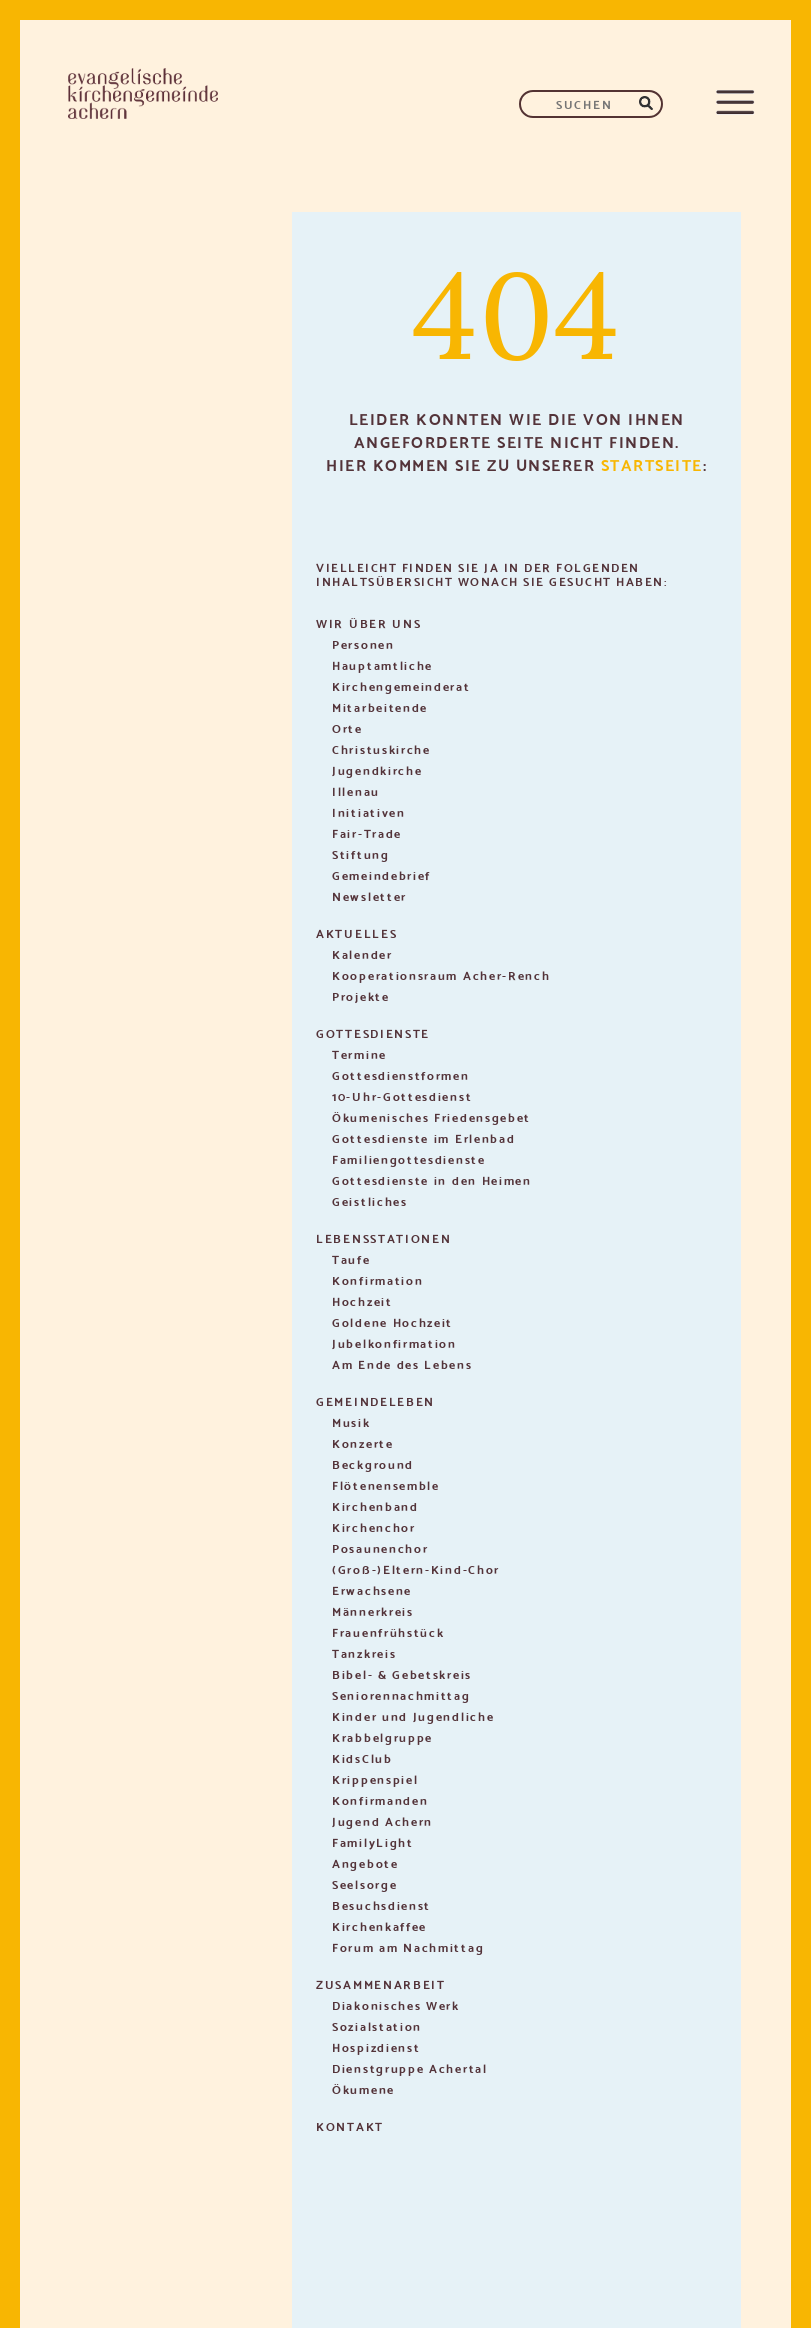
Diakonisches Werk (396, 2004)
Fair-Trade (367, 832)
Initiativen (369, 811)
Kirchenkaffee (379, 1925)
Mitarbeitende (380, 706)
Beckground (373, 1463)
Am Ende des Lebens (402, 1363)
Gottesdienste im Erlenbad (424, 1137)
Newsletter (369, 895)
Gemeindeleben (375, 1400)
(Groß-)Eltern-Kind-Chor (416, 1568)
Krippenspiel (375, 1778)
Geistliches (370, 1200)
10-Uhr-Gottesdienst (402, 1095)
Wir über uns (368, 622)
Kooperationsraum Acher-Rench (441, 974)
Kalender (362, 953)
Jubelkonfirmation (394, 1342)
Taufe (351, 1258)
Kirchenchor (374, 1526)
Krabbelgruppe (382, 1736)
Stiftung (361, 853)
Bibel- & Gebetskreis (402, 1673)
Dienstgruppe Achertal (410, 2067)
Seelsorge (364, 1883)
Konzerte (363, 1442)
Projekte (361, 995)
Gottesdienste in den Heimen (432, 1179)
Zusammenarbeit (381, 1983)
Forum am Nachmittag (408, 1946)
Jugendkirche (377, 769)
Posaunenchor (380, 1547)
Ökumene (363, 2088)
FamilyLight (373, 1841)
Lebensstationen (384, 1237)
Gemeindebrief (381, 874)
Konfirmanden (380, 1799)
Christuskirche (381, 748)
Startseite (652, 463)
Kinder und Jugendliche (413, 1715)
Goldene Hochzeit (392, 1321)
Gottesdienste (373, 1032)
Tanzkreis (364, 1652)
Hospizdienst (376, 2046)
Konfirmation (377, 1279)
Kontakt (350, 2125)
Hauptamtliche (382, 664)
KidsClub (362, 1757)
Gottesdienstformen (401, 1074)
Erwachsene (372, 1589)
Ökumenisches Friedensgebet (431, 1116)
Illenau (356, 790)
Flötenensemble (386, 1484)
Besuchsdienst (381, 1904)
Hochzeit (362, 1300)
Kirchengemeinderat (401, 685)
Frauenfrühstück (388, 1631)
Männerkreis (373, 1610)
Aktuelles (356, 932)
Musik (351, 1421)
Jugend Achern (382, 1820)
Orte (347, 727)
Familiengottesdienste (409, 1158)
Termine (359, 1053)
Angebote (365, 1862)
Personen (363, 643)
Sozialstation (377, 2025)
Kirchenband (375, 1505)
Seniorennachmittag (401, 1694)
